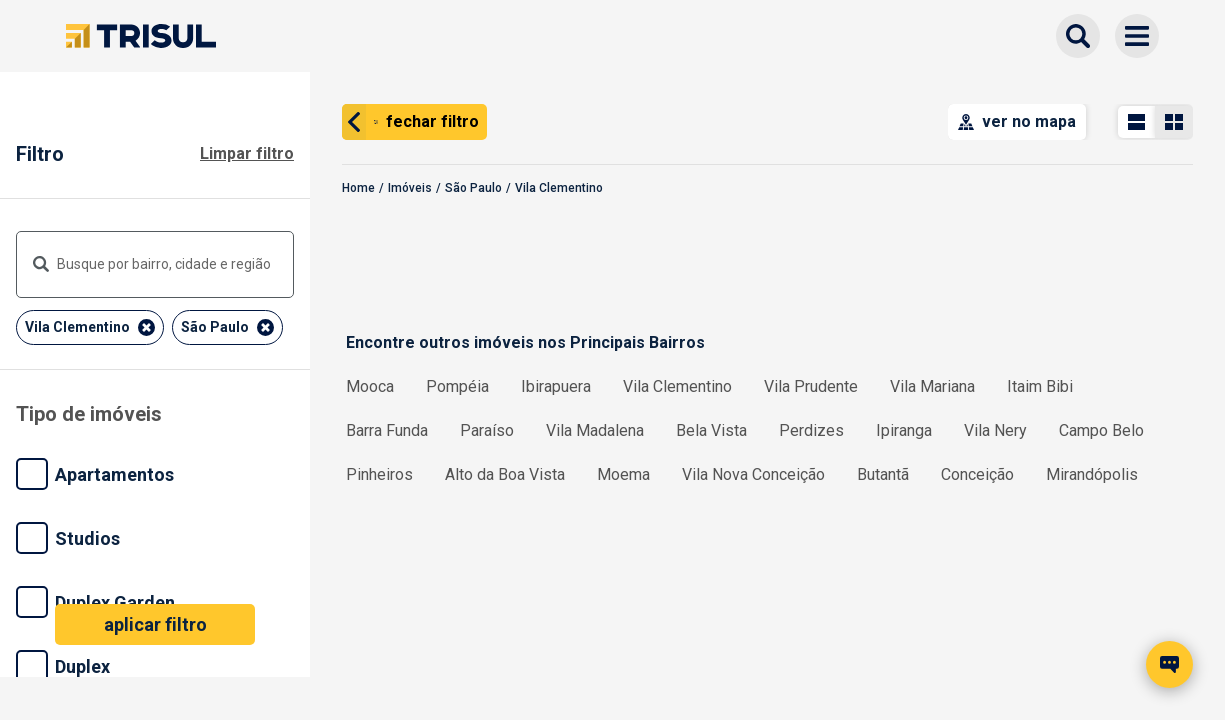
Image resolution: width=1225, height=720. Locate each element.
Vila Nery (995, 430)
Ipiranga (904, 430)
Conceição (977, 474)
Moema (623, 474)
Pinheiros (379, 474)
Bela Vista (711, 430)
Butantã (883, 474)
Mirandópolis (1092, 474)
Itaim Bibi (1040, 386)
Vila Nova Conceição (753, 474)
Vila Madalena (595, 430)
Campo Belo (1101, 430)
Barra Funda (387, 430)
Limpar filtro (247, 153)
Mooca (370, 386)
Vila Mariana (932, 386)
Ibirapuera (556, 386)
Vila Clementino (677, 386)
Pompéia (457, 386)
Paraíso (487, 430)
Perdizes (811, 430)
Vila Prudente (811, 386)
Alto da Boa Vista (505, 474)
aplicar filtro (155, 624)
